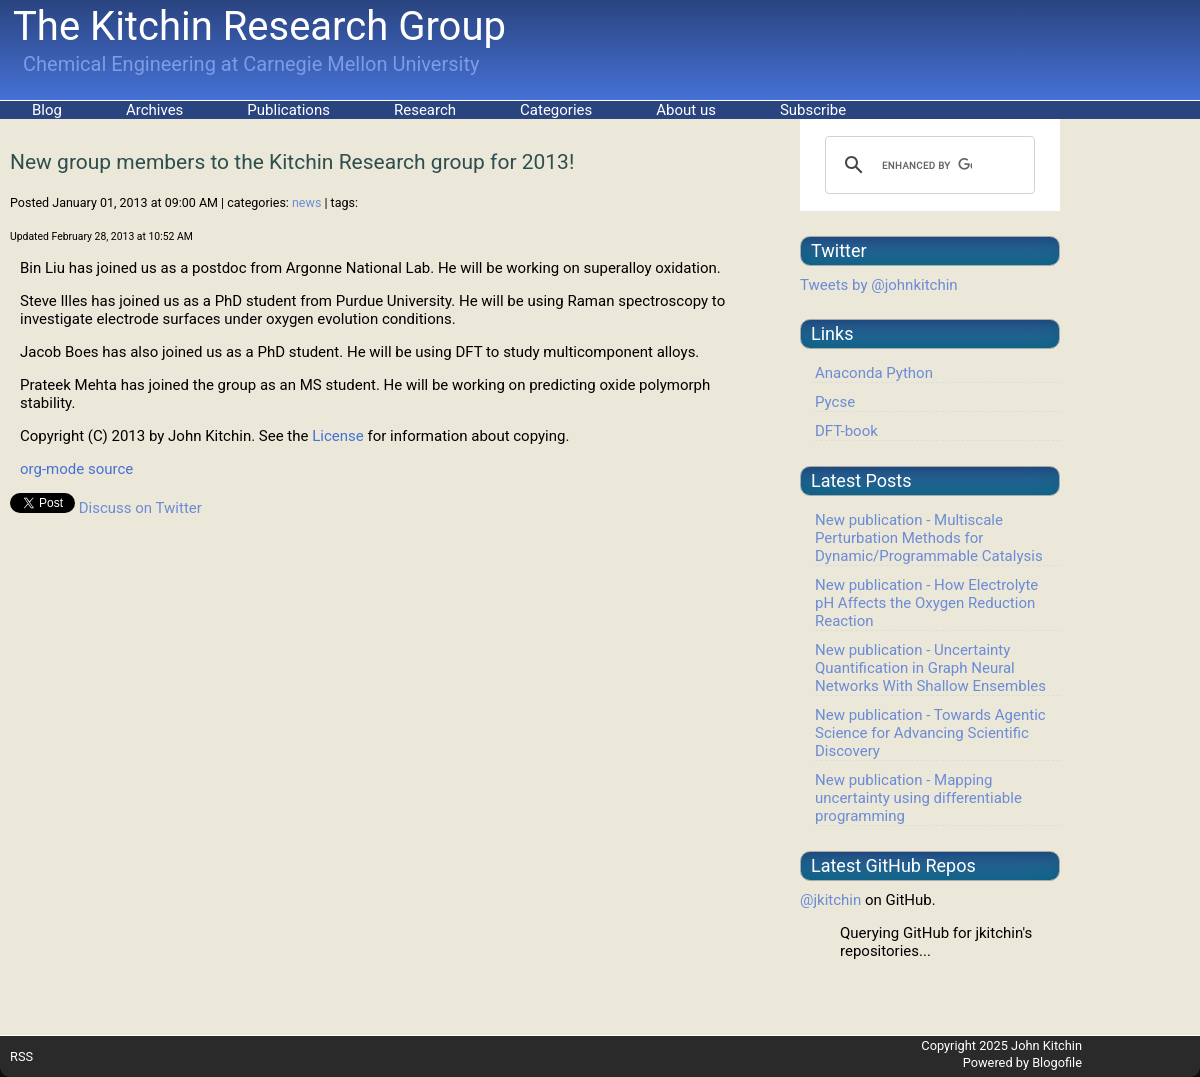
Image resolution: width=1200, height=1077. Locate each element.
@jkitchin (830, 900)
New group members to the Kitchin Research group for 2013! (292, 162)
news (306, 202)
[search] (927, 165)
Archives (154, 110)
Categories (556, 110)
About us (686, 110)
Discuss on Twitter (140, 508)
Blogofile (1057, 1062)
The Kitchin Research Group (259, 26)
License (338, 436)
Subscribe (813, 110)
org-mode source (76, 469)
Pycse (835, 402)
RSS (21, 1056)
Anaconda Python (874, 373)
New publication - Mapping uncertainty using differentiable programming (918, 798)
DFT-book (846, 431)
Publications (288, 110)
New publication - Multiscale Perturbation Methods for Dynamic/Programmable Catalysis (929, 538)
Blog (47, 110)
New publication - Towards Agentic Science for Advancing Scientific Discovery (930, 733)
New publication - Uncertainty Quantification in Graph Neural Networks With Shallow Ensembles (930, 668)
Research (425, 110)
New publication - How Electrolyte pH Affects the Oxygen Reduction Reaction (926, 603)
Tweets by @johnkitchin (879, 285)
